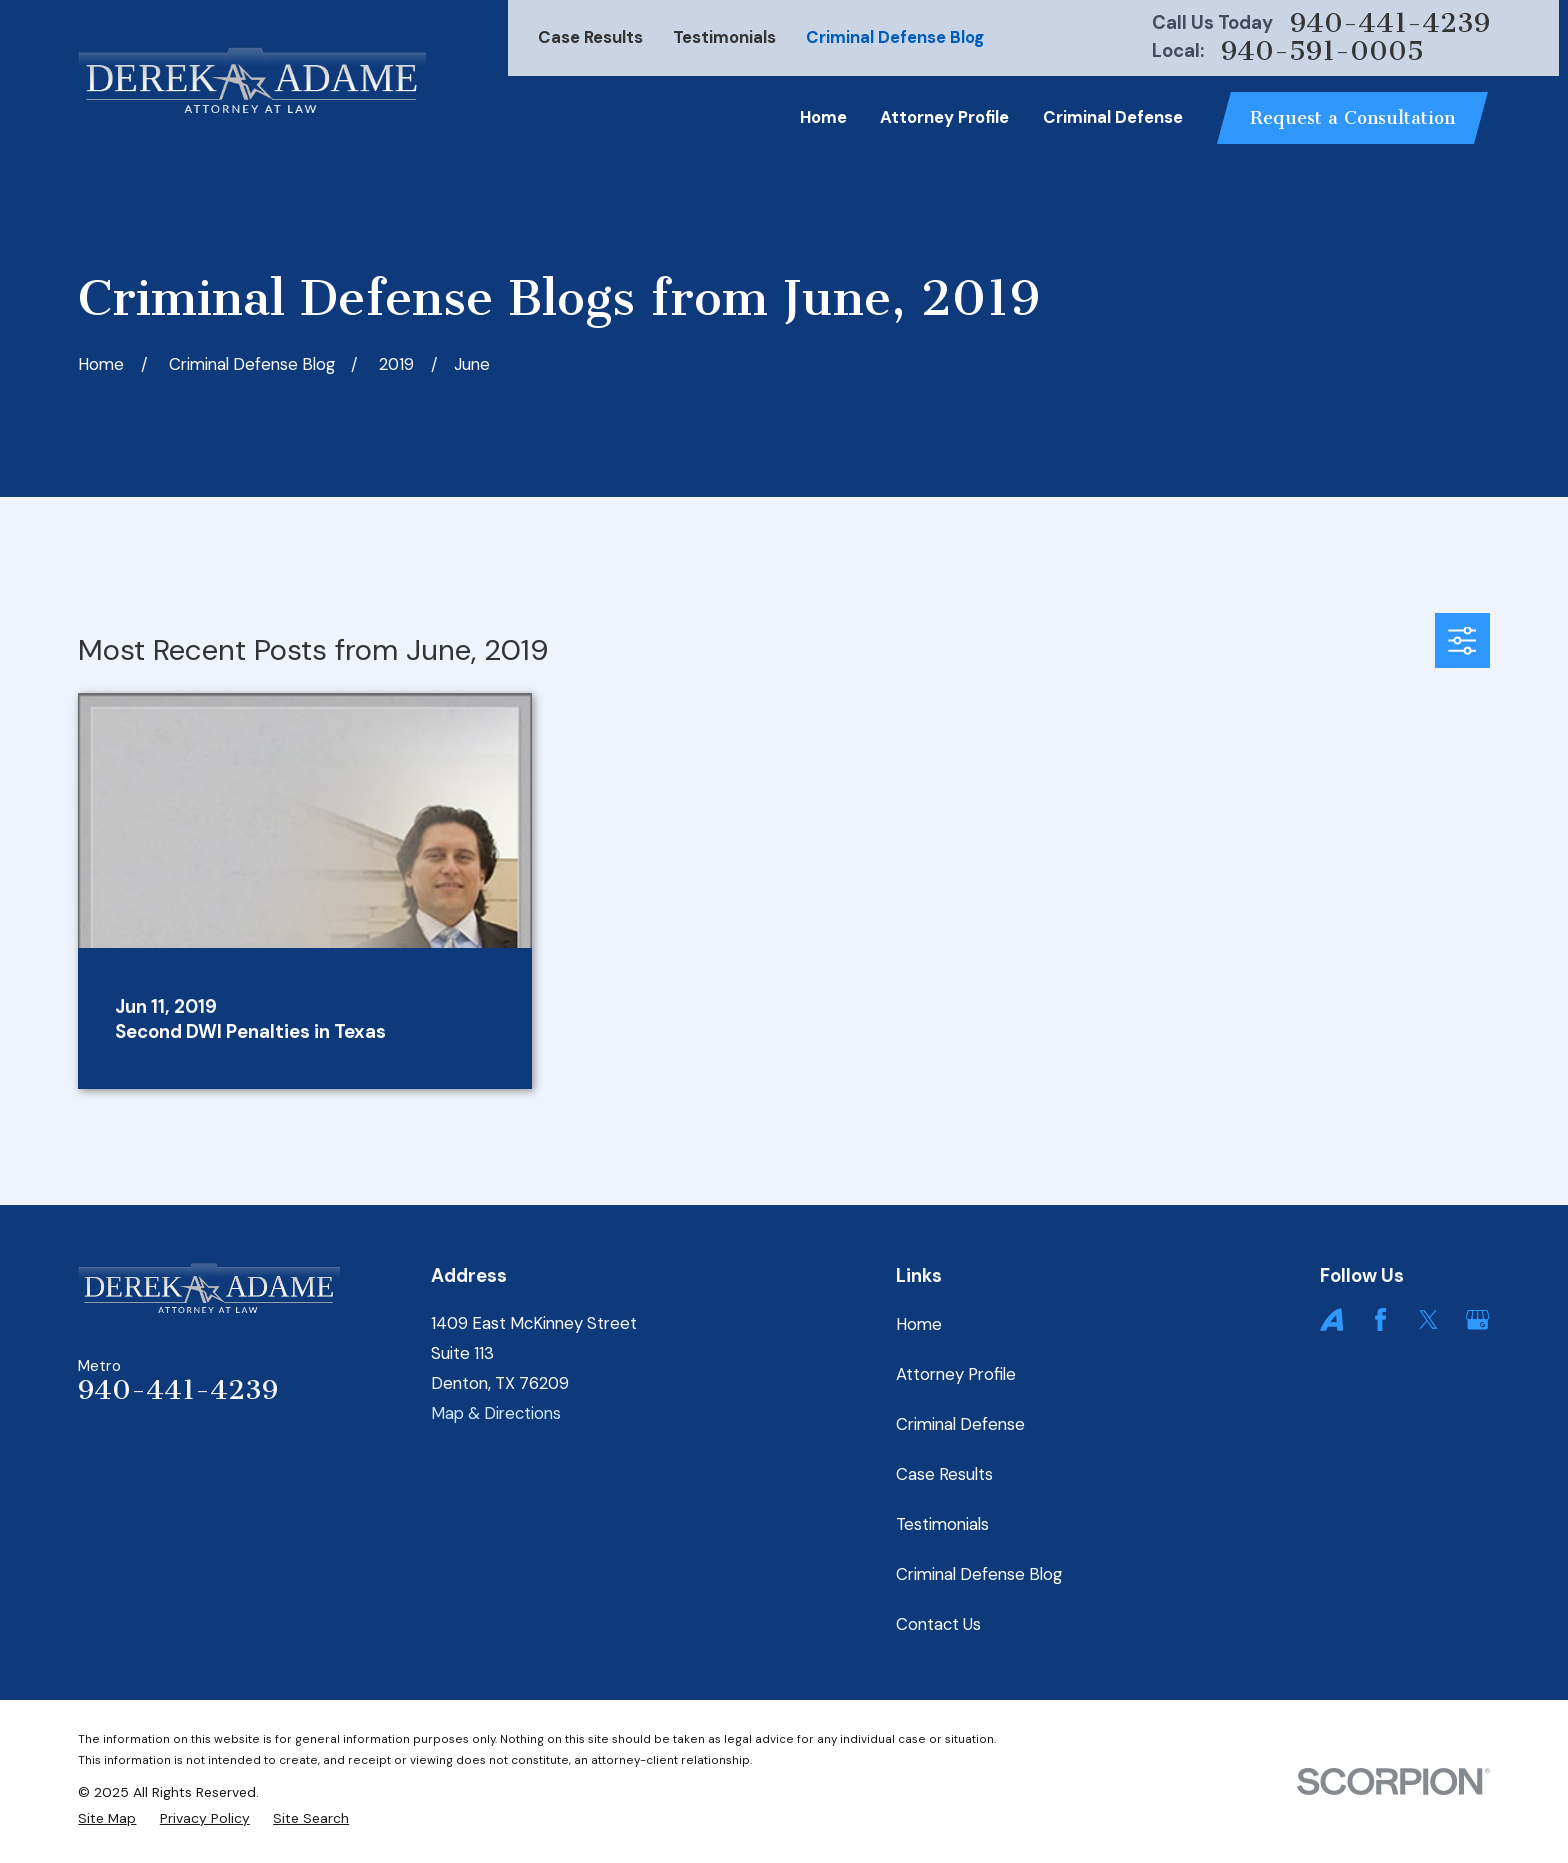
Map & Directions (496, 1413)
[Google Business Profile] (1477, 1319)
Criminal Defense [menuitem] (1113, 117)
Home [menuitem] (823, 117)
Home (919, 1324)
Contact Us (938, 1624)
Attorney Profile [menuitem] (944, 117)
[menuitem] (107, 1819)
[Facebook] (1380, 1319)
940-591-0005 (1322, 51)
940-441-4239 (1390, 23)
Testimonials (724, 37)
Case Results (590, 37)
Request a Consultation (1352, 118)
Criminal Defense (960, 1424)
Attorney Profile (956, 1374)
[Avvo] (1331, 1319)
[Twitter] (1428, 1319)
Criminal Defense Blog (895, 37)
